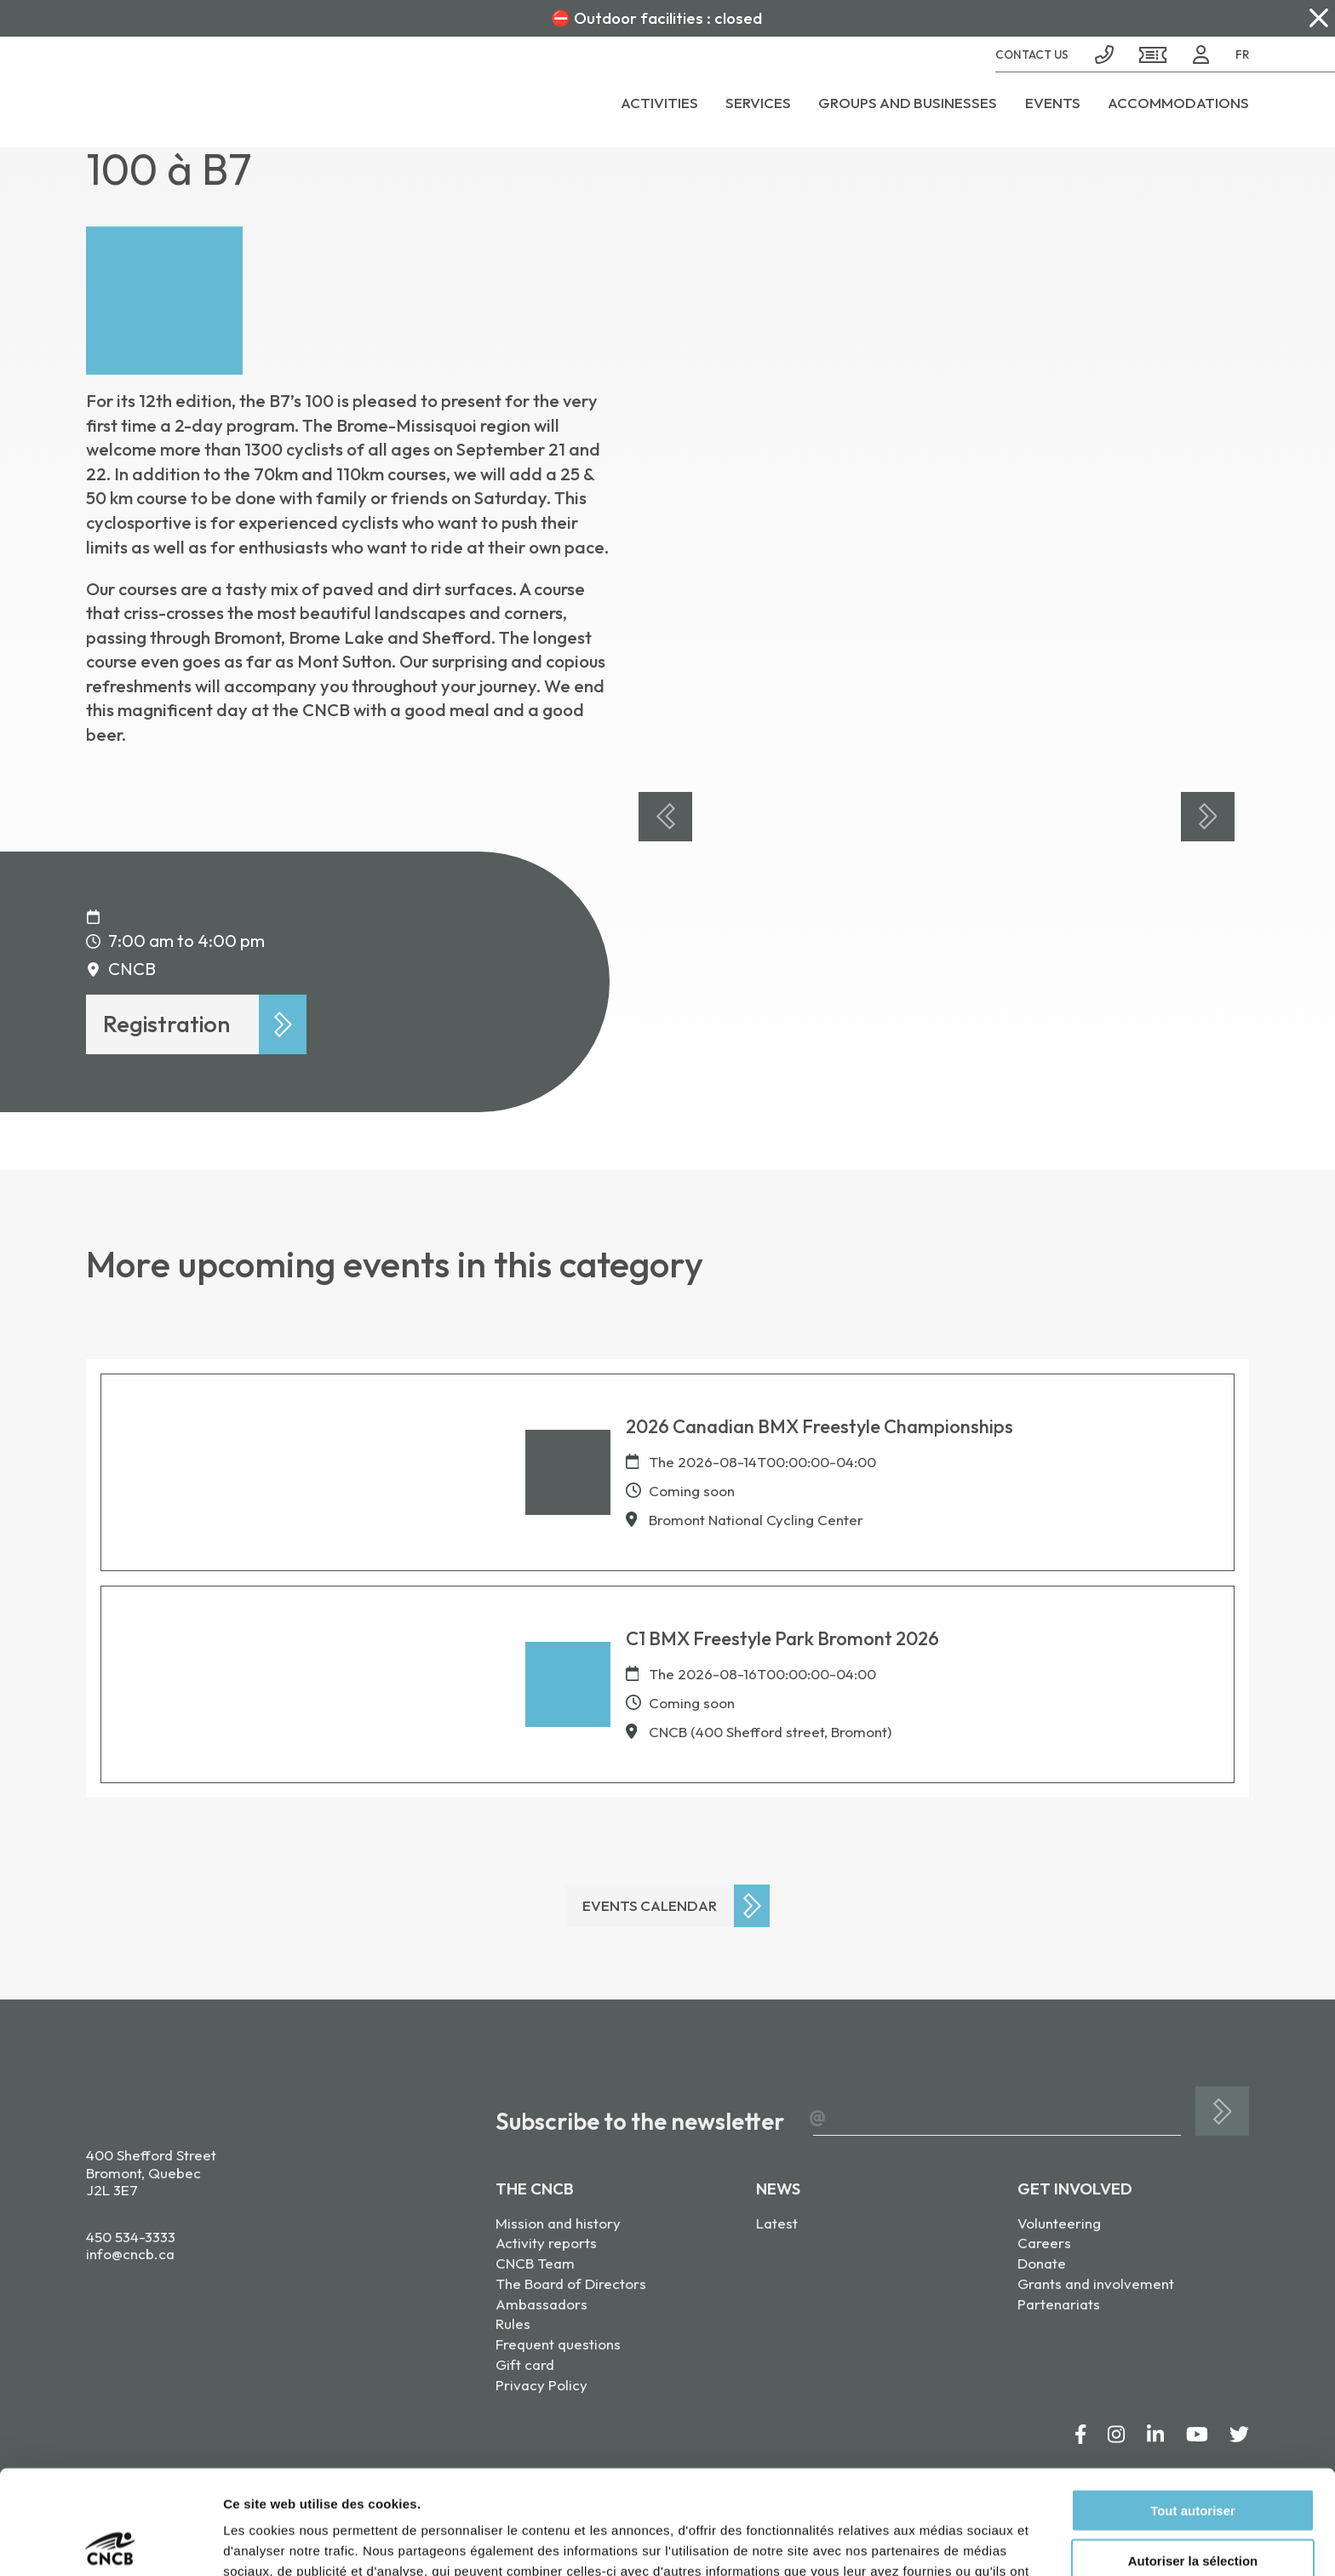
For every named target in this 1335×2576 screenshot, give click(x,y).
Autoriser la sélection (1193, 2456)
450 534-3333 (130, 2237)
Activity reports (546, 2243)
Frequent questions (558, 2344)
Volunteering (1059, 2223)
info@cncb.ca (130, 2254)
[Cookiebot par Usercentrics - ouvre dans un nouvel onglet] (110, 2543)
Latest (777, 2223)
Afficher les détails (937, 2542)
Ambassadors (541, 2304)
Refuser (1193, 2506)
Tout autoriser (1192, 2406)
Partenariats (1058, 2304)
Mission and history (558, 2223)
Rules (513, 2323)
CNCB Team (535, 2263)
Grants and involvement (1095, 2283)
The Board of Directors (571, 2283)
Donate (1041, 2263)
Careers (1044, 2243)
